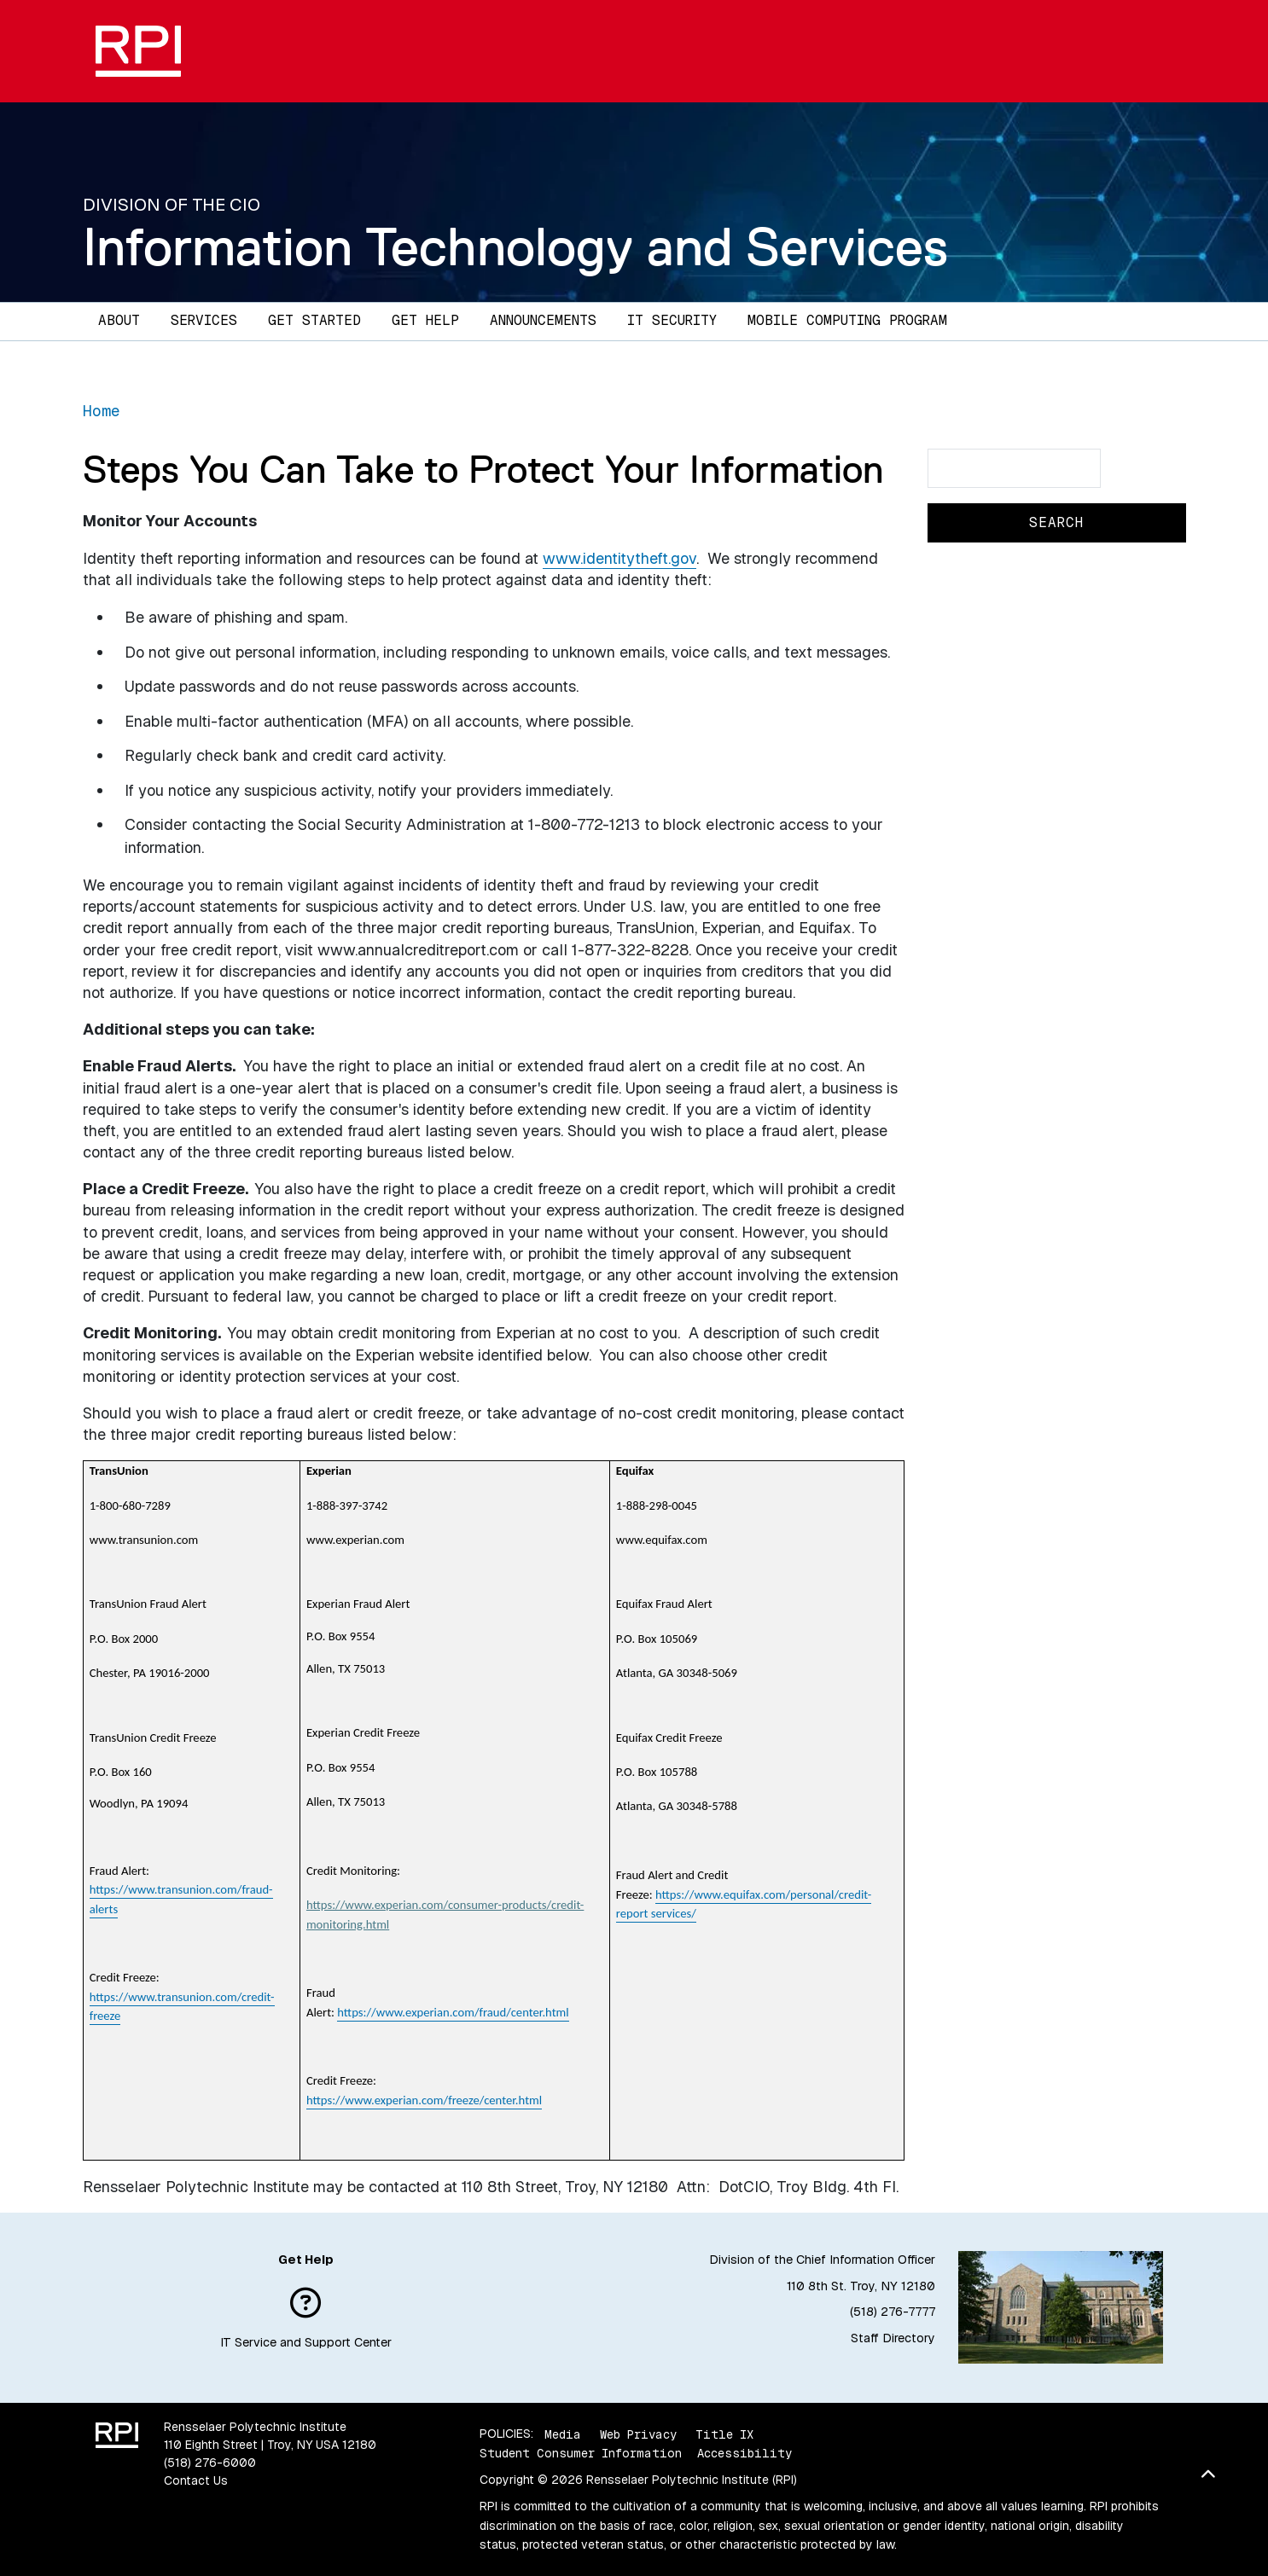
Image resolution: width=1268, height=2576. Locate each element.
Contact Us (196, 2480)
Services (204, 320)
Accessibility (744, 2453)
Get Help (425, 320)
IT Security (672, 320)
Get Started (314, 320)
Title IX (724, 2433)
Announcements (543, 320)
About (119, 320)
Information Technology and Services (515, 246)
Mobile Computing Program (847, 320)
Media (562, 2433)
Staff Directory (893, 2338)
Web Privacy (638, 2433)
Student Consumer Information (581, 2453)
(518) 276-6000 (210, 2462)
